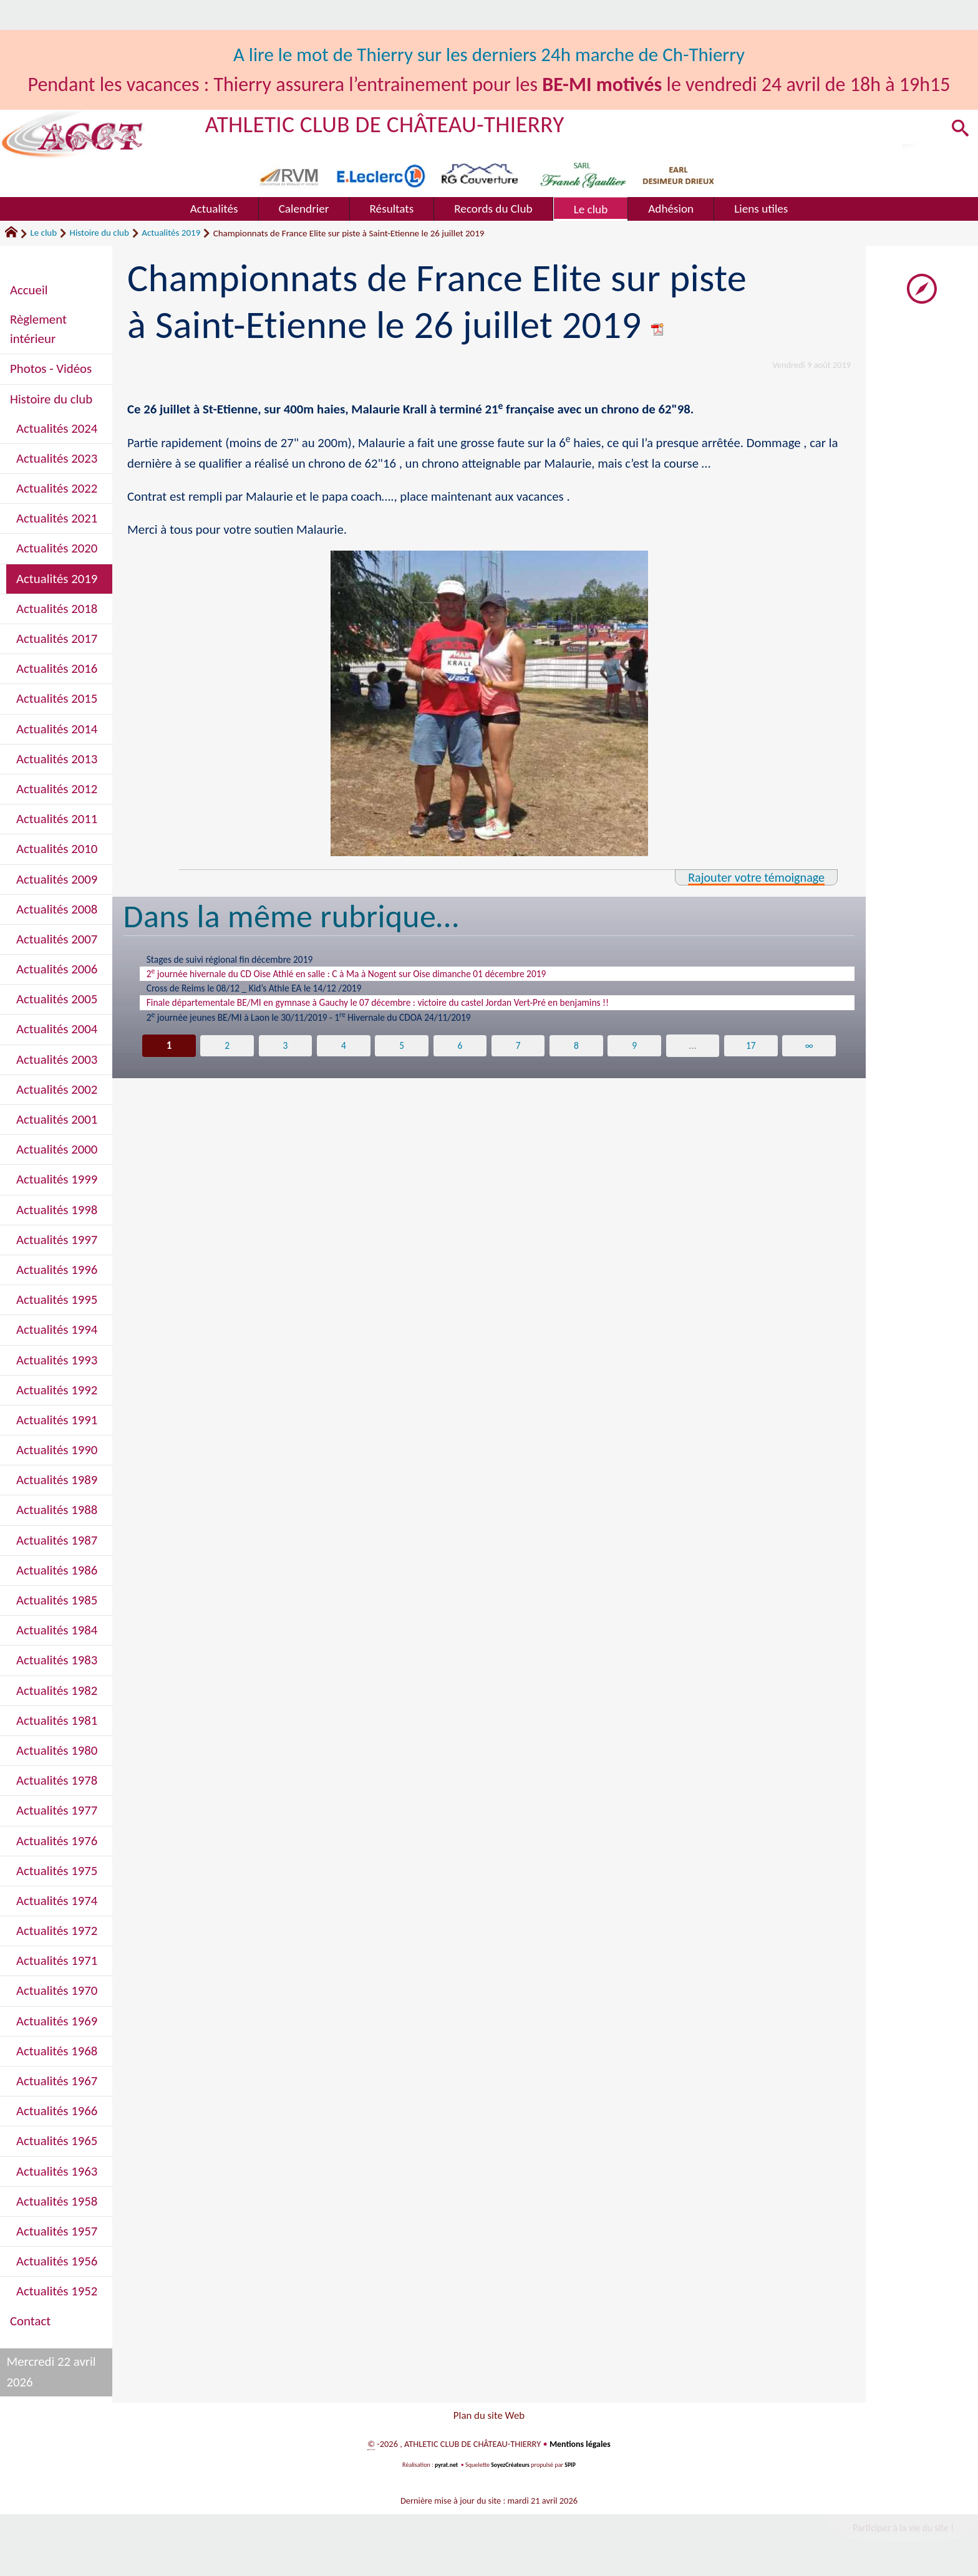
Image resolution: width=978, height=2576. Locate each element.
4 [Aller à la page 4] (343, 1056)
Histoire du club (99, 232)
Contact (30, 2321)
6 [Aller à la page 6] (460, 1056)
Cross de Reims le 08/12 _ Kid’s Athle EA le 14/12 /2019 (270, 993)
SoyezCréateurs (511, 2468)
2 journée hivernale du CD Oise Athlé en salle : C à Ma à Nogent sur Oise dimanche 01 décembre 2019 (375, 976)
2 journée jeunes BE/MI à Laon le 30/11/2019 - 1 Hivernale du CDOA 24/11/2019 (332, 1025)
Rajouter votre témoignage (753, 877)
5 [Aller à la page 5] (401, 1056)
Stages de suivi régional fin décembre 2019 (242, 960)
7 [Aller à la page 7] (518, 1056)
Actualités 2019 (171, 232)
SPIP (571, 2468)
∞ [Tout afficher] (810, 1056)
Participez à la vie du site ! (900, 2531)
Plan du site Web (489, 2417)
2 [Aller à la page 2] (227, 1056)
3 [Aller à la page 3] (285, 1056)
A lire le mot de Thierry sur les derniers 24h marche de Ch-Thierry (489, 54)
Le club (43, 232)
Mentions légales (579, 2447)
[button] (958, 130)
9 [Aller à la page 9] (634, 1056)
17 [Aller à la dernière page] (751, 1056)
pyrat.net (445, 2468)
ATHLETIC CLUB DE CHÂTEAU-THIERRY (390, 123)
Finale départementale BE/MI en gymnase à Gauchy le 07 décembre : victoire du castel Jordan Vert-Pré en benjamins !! (411, 1009)
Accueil (28, 290)
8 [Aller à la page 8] (576, 1056)
